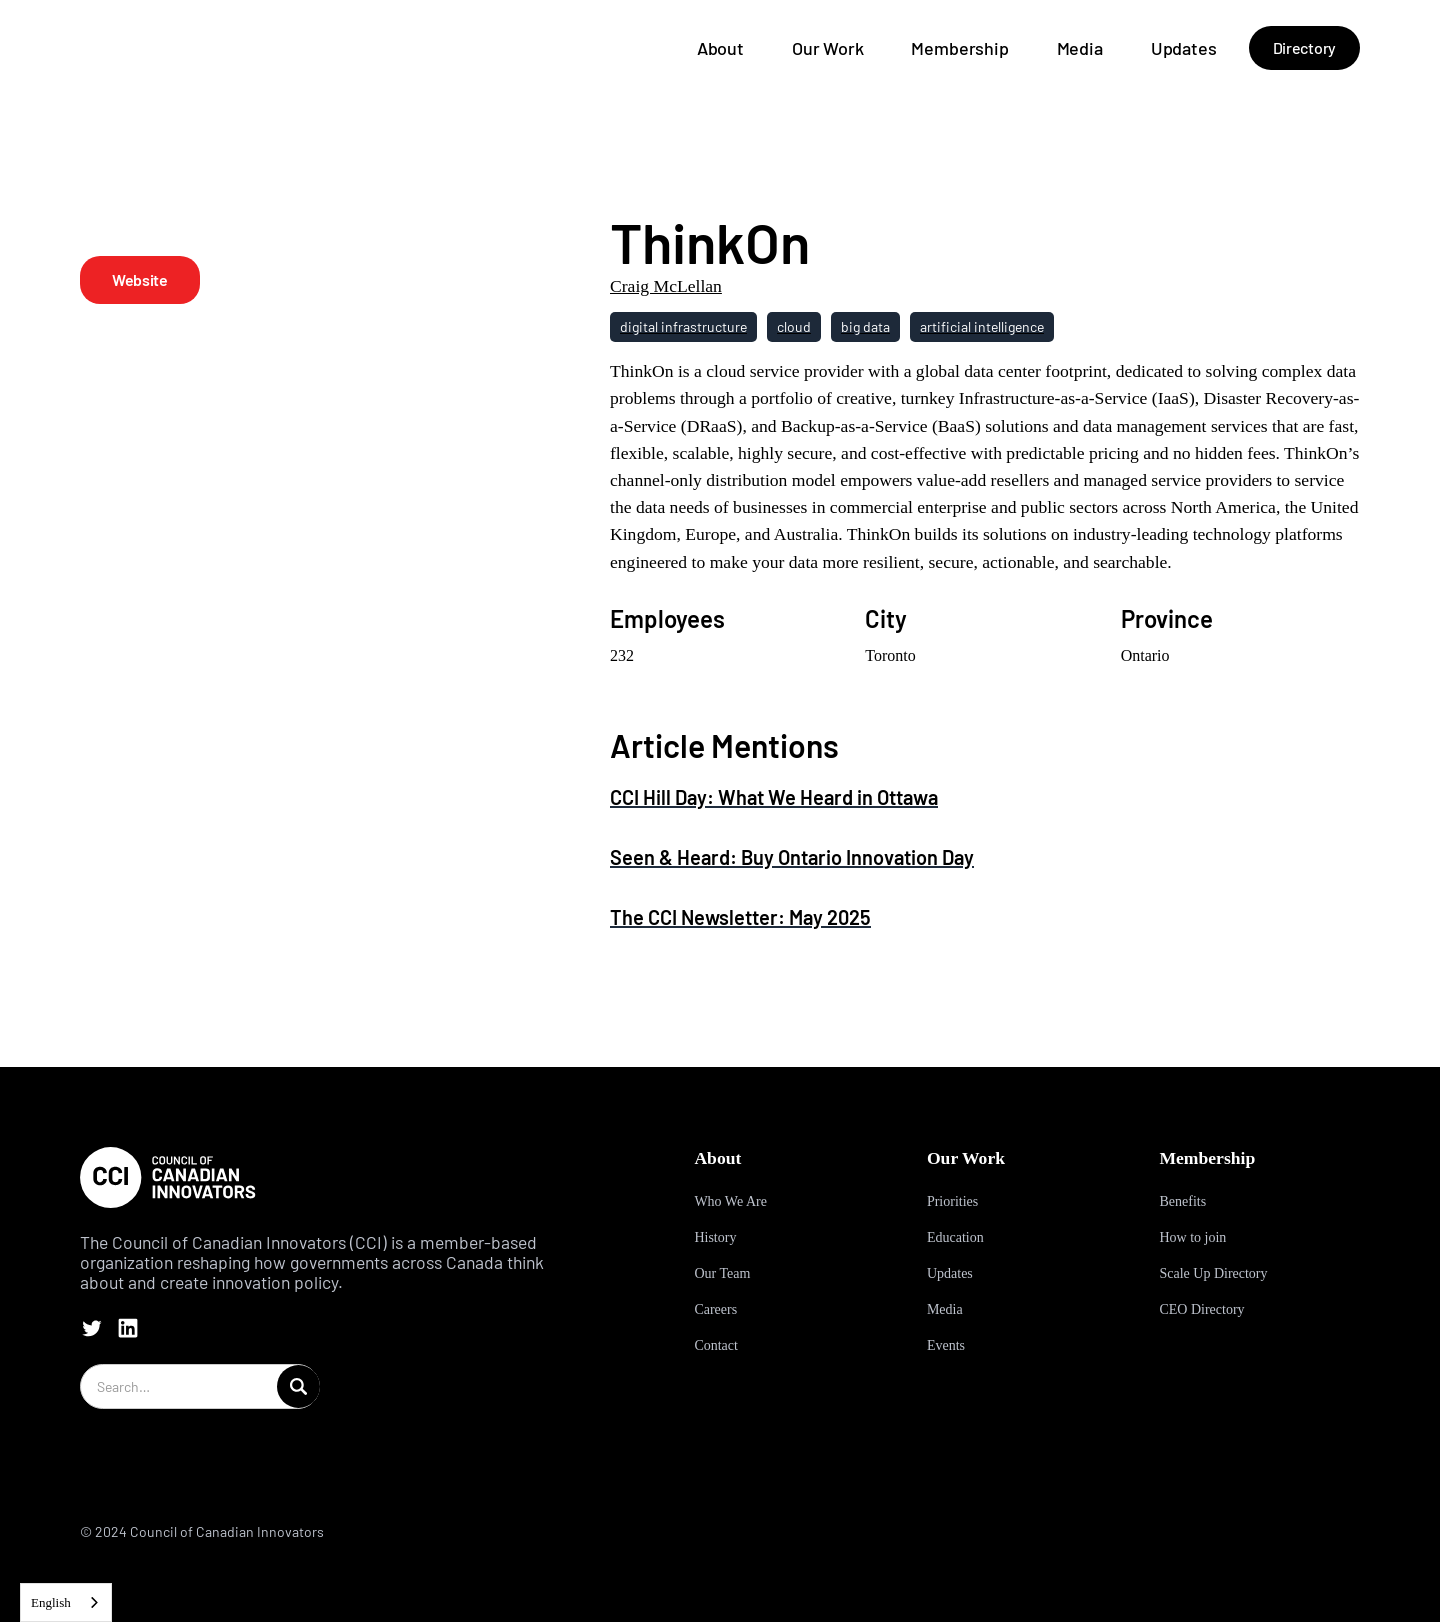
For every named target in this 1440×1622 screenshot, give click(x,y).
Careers (715, 1309)
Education (955, 1237)
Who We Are (730, 1201)
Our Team (722, 1273)
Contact (716, 1345)
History (715, 1237)
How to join (1192, 1237)
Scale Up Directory (1213, 1273)
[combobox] (66, 1602)
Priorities (952, 1201)
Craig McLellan (666, 286)
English (51, 1602)
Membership (959, 48)
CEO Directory (1201, 1309)
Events (946, 1345)
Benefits (1182, 1201)
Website (140, 279)
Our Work (828, 48)
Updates (1184, 48)
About (720, 48)
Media (1080, 48)
